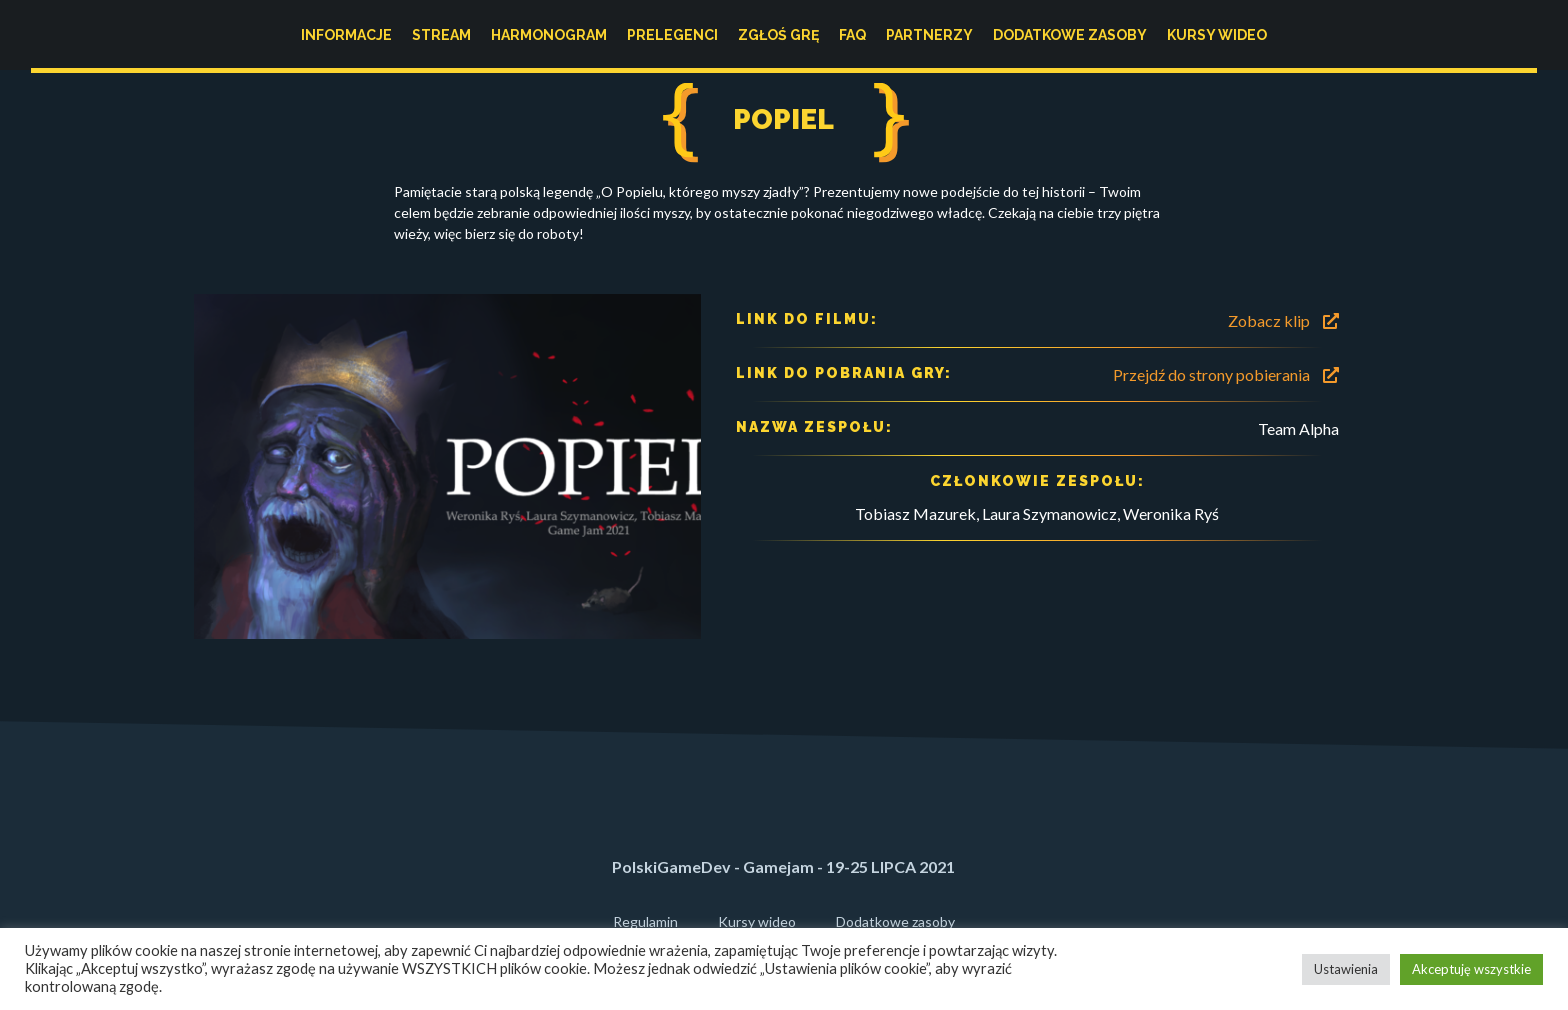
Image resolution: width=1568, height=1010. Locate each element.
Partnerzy (929, 35)
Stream (441, 35)
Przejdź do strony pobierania (1226, 374)
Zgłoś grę (778, 35)
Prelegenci (672, 35)
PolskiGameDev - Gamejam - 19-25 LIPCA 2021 (783, 866)
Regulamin (645, 921)
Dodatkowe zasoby (1070, 35)
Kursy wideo (1217, 35)
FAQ (852, 35)
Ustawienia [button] (1346, 969)
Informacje (346, 35)
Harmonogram (549, 35)
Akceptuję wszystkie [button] (1471, 969)
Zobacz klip (1283, 320)
